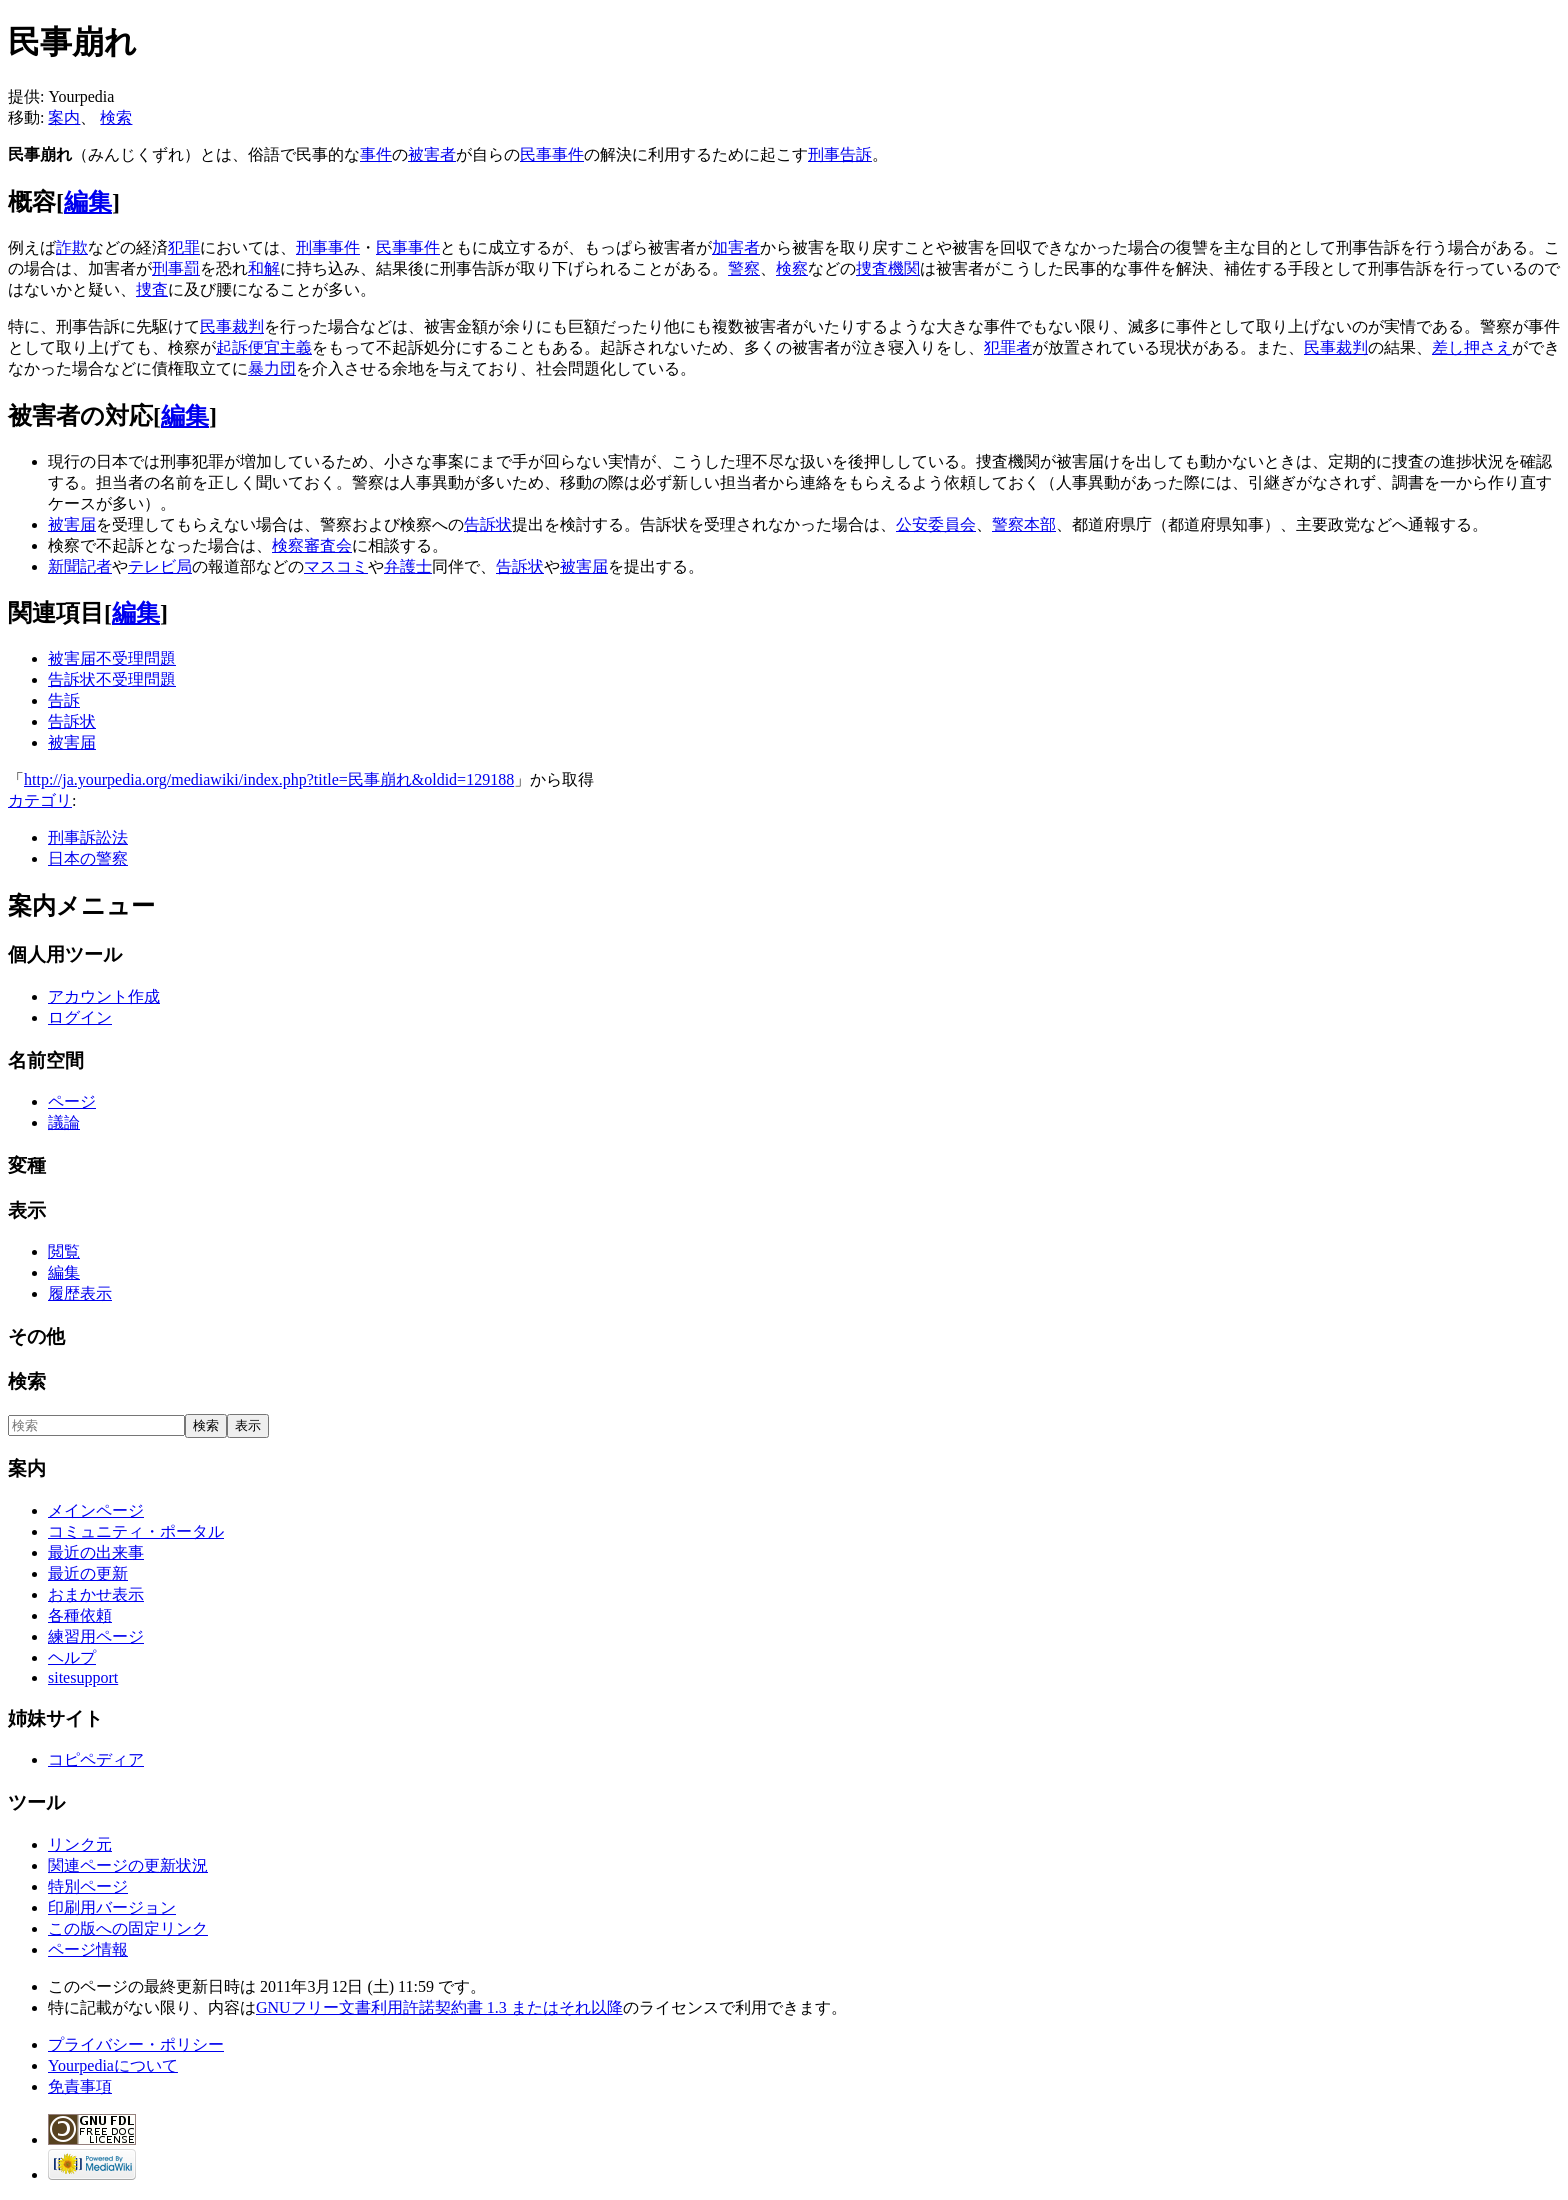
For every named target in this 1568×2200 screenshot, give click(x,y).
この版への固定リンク (128, 1928)
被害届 (72, 524)
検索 (116, 117)
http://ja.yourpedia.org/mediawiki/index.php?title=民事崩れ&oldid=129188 (269, 779)
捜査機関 (888, 268)
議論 (64, 1122)
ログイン (80, 1017)
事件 (376, 154)
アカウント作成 (104, 996)
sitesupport (83, 1677)
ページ (72, 1101)
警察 (744, 268)
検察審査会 (312, 545)
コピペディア (96, 1759)
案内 (64, 117)
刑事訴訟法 (88, 837)
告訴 (64, 700)
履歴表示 (80, 1293)
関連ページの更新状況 (128, 1865)
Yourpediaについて (113, 2065)
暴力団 (272, 368)
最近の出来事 (96, 1552)
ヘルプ (72, 1657)
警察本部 (1024, 524)
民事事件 (552, 154)
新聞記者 (80, 566)
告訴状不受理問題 (112, 679)
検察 (792, 268)
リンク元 (80, 1844)
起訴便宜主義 (264, 347)
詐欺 (72, 247)
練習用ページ (96, 1636)
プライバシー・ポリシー (136, 2044)
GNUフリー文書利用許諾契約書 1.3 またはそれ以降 (439, 2007)
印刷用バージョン (112, 1907)
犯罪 (184, 247)
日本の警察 (88, 858)
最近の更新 (88, 1573)
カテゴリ (40, 800)
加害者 (736, 247)
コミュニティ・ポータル (136, 1531)
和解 (264, 268)
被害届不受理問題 (112, 658)
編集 (88, 202)
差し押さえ (1472, 347)
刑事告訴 (840, 154)
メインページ (96, 1510)
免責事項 (80, 2086)
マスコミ (336, 566)
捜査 (152, 289)
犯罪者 (1008, 347)
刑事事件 (328, 247)
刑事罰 (176, 268)
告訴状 (488, 524)
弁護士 (408, 566)
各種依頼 (80, 1615)
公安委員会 (936, 524)
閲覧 (64, 1251)
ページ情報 (88, 1949)
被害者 (432, 154)
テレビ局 (160, 566)
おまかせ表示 (96, 1594)
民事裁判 (232, 326)
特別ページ (88, 1886)
